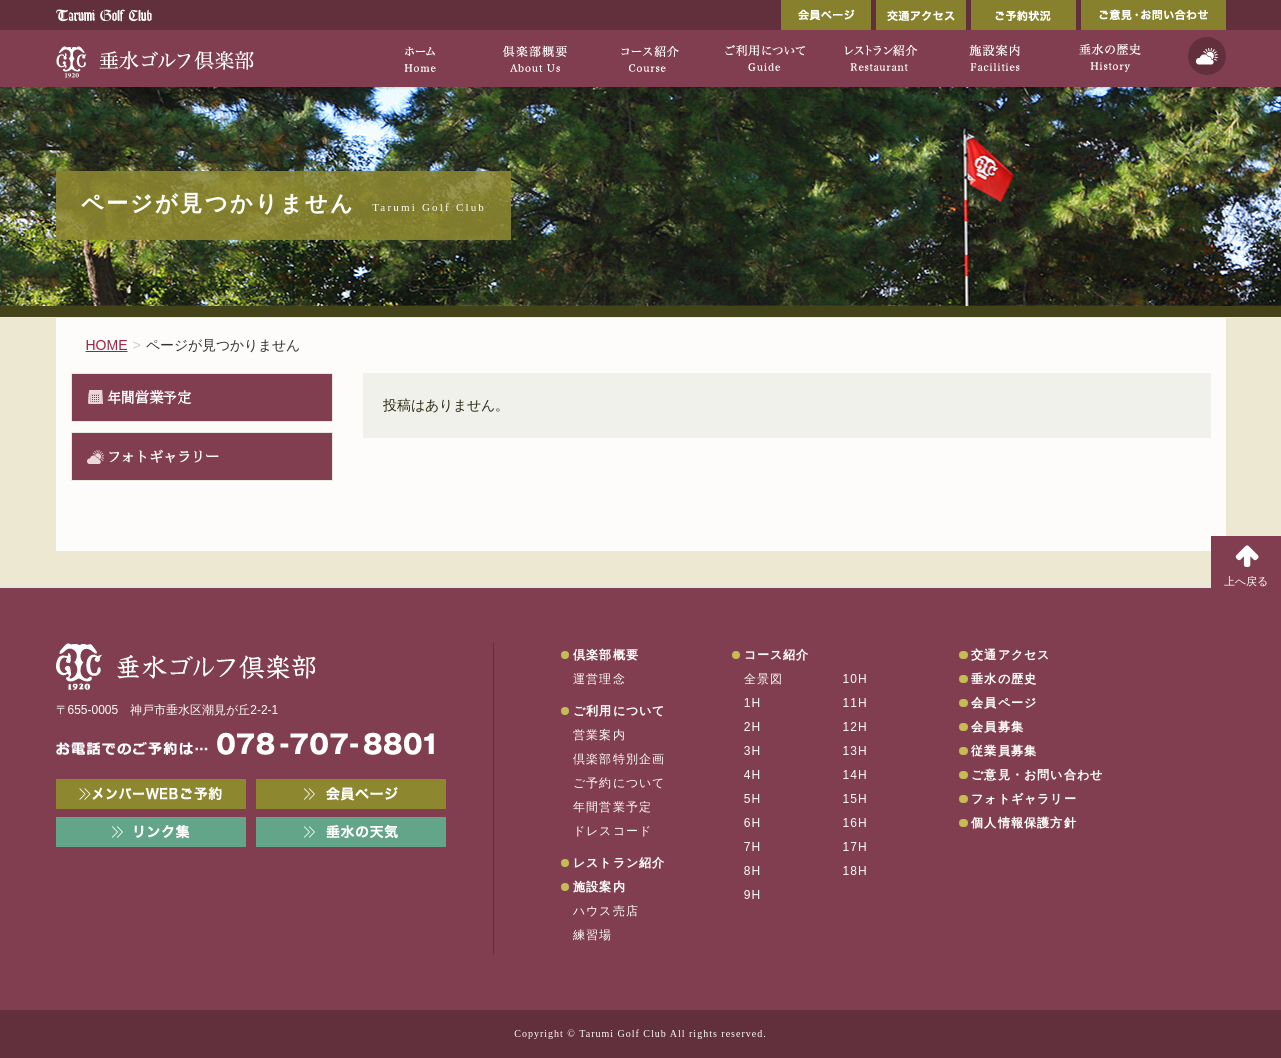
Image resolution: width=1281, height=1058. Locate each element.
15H (855, 799)
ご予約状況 (1023, 15)
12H (855, 727)
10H (855, 679)
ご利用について (619, 711)
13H (855, 751)
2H (753, 727)
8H (753, 871)
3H (753, 751)
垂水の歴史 (1004, 679)
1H (753, 703)
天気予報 (1207, 56)
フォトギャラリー (163, 456)
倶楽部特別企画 (619, 759)
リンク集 (151, 832)
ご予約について (619, 783)
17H (855, 847)
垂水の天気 (351, 832)
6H (753, 823)
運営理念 (599, 679)
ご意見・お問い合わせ (1153, 15)
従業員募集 (1004, 751)
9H (753, 895)
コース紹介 (777, 655)
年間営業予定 (149, 397)
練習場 (593, 935)
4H (753, 775)
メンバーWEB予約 (151, 794)
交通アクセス (921, 15)
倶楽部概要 (606, 655)
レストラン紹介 (619, 863)
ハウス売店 (606, 911)
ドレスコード (612, 831)
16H (855, 823)
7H (753, 847)
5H (753, 799)
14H (855, 775)
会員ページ (826, 15)
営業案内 (599, 735)
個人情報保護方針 (1024, 823)
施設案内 (599, 887)
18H (855, 871)
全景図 (764, 679)
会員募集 (997, 727)
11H (855, 703)
